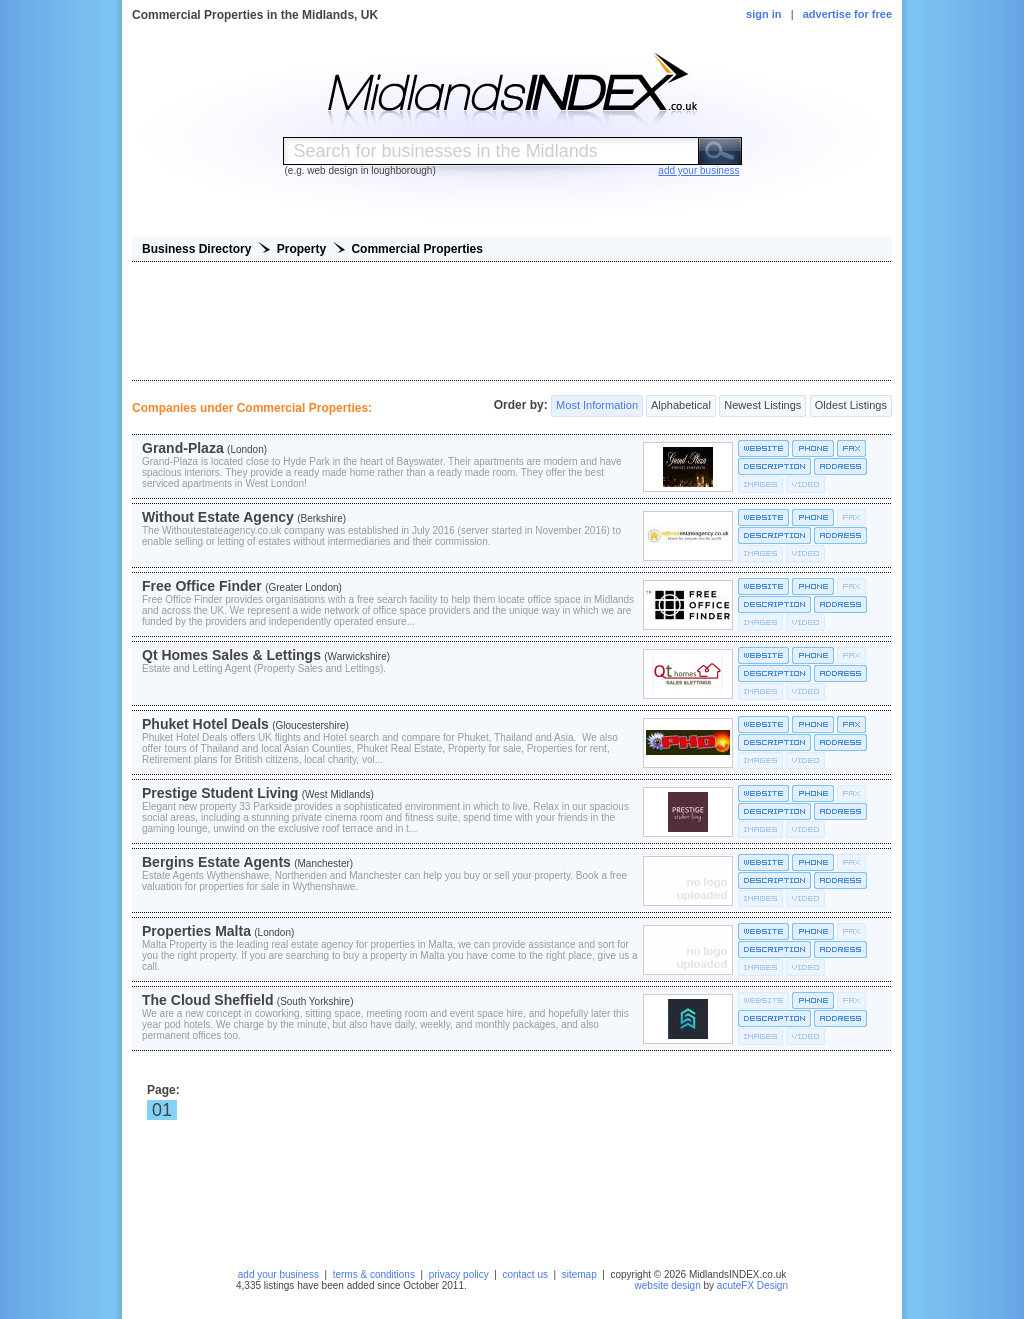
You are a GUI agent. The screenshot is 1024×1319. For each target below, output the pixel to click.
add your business (278, 1274)
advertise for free (847, 14)
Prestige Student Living (220, 793)
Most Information (597, 406)
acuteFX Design (752, 1285)
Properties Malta (196, 931)
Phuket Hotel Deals (205, 724)
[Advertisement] (512, 321)
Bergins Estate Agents (216, 862)
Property (301, 249)
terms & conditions (374, 1274)
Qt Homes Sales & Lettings (231, 655)
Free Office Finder (202, 586)
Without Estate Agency (218, 517)
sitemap (579, 1274)
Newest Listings (762, 406)
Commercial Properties (416, 249)
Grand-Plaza (183, 448)
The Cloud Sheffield (207, 1000)
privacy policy (459, 1274)
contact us (525, 1274)
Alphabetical (680, 406)
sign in (763, 14)
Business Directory (196, 249)
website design (668, 1285)
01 (162, 1110)
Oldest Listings (851, 406)
